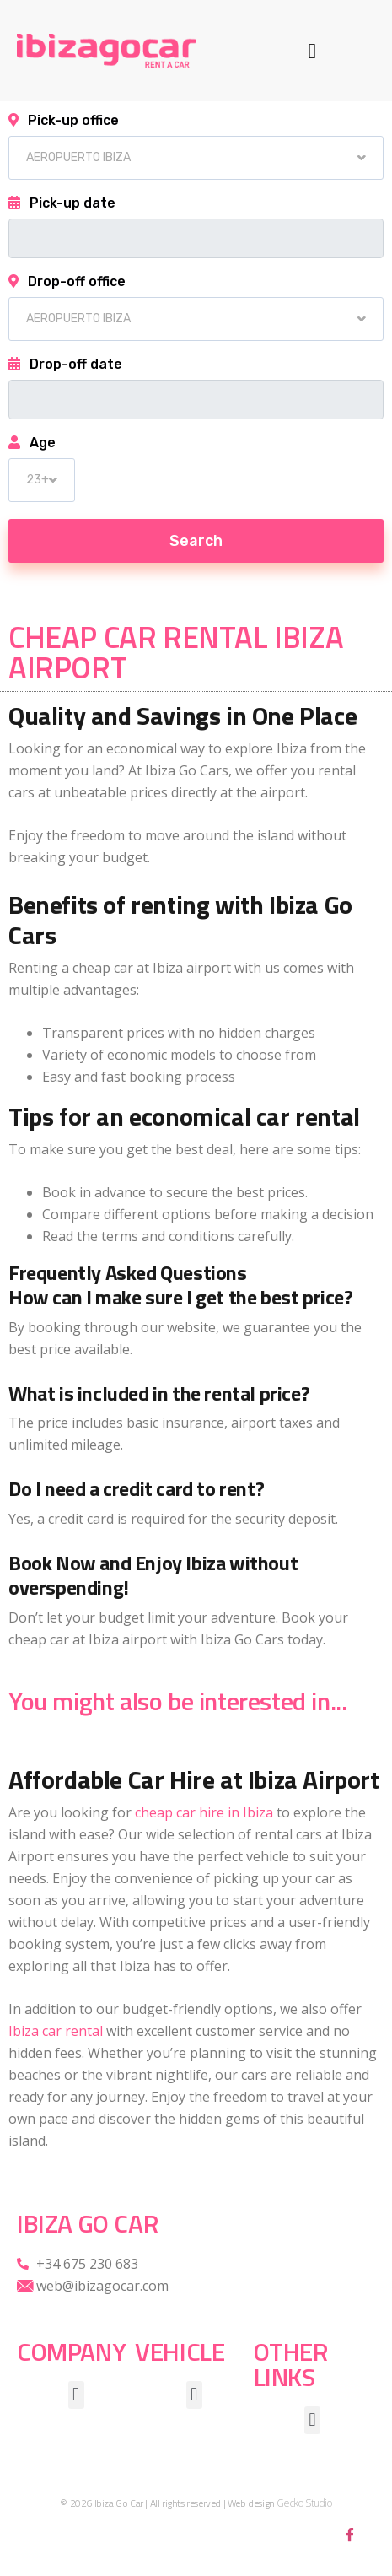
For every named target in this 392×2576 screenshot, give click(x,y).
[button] (312, 51)
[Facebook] (349, 2533)
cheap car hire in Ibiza (204, 1812)
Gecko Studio (304, 2503)
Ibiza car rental (55, 2031)
